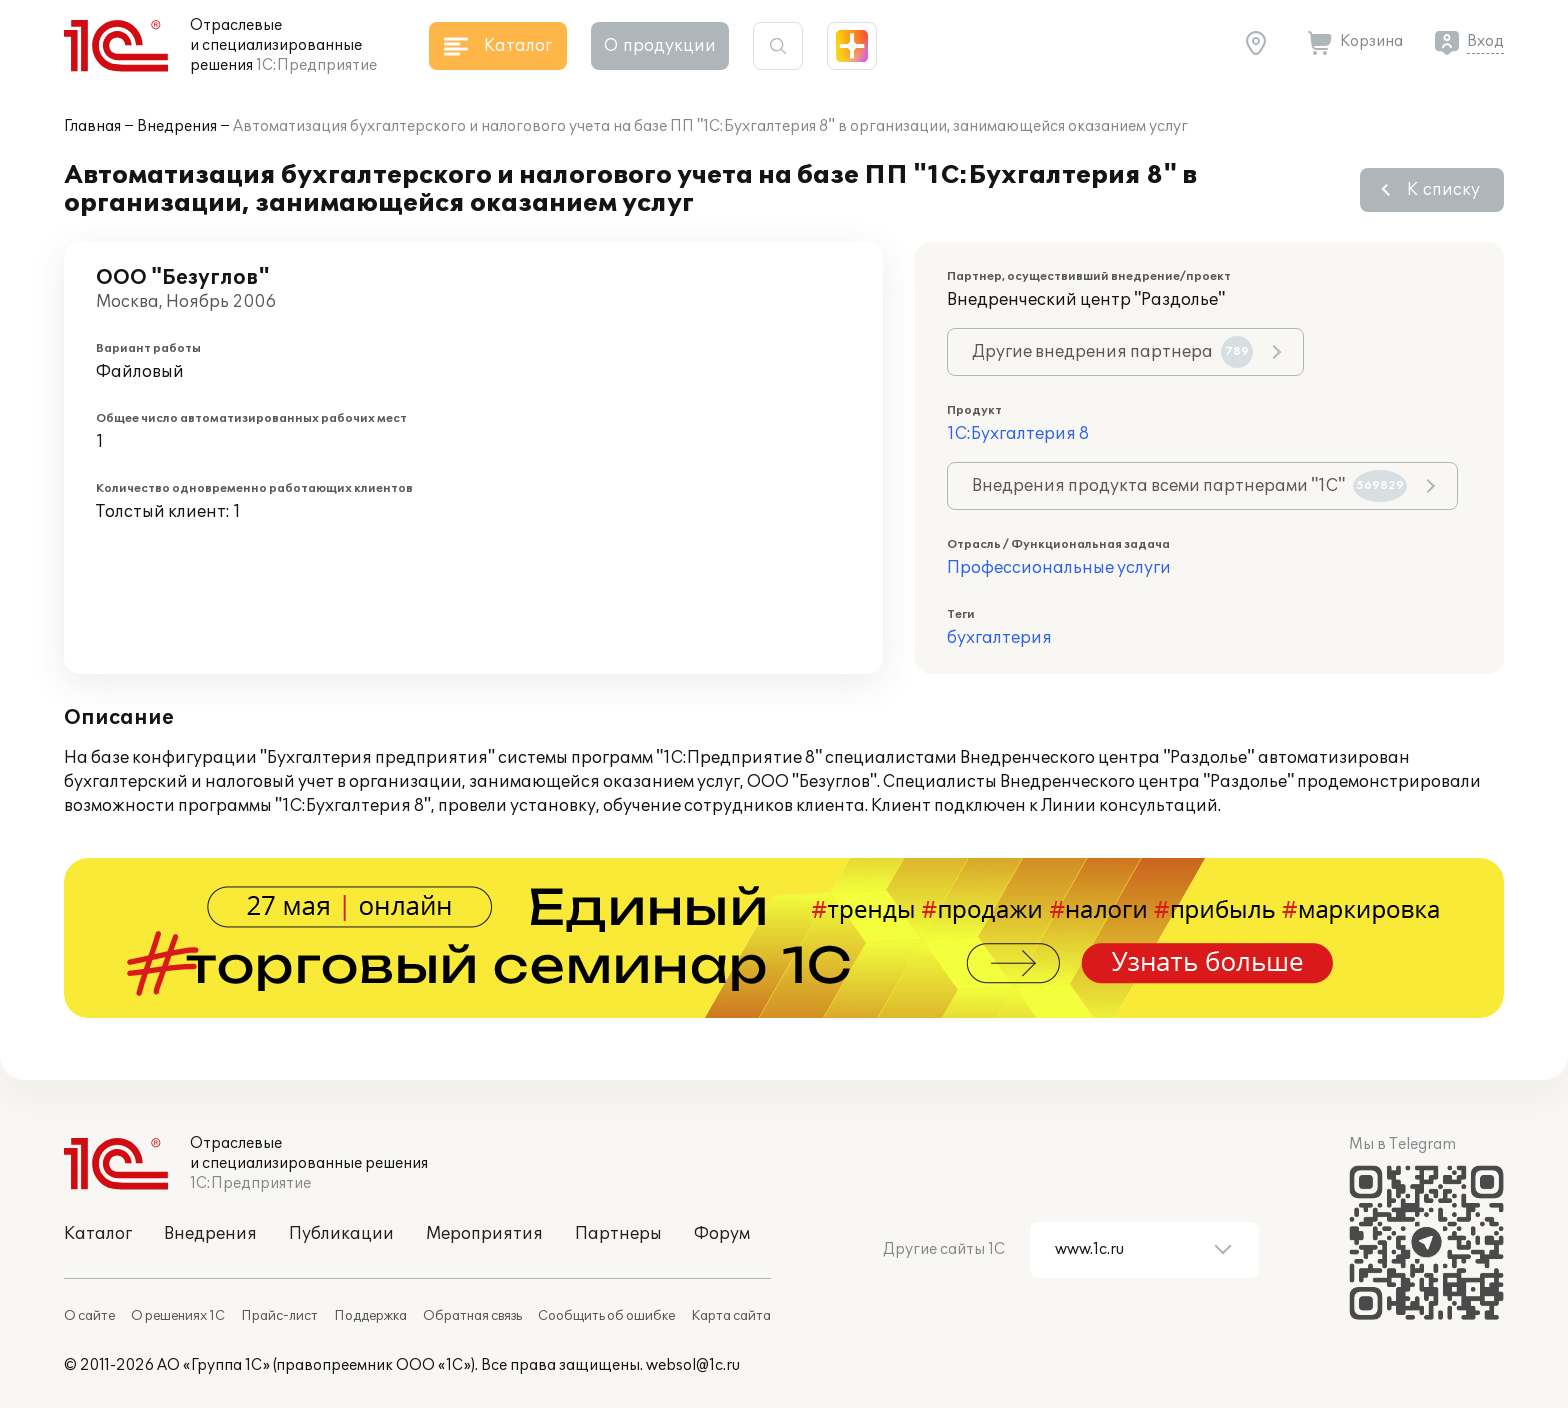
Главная (92, 126)
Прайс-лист (279, 1316)
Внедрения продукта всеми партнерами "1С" (1189, 486)
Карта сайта (731, 1316)
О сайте (89, 1316)
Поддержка (370, 1316)
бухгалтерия (999, 638)
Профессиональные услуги (1059, 568)
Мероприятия (484, 1234)
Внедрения (177, 126)
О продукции (660, 46)
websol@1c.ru (693, 1365)
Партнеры (618, 1234)
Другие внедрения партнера (1112, 352)
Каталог (98, 1234)
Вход (1485, 41)
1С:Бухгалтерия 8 (1018, 434)
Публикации (341, 1234)
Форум (722, 1234)
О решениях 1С (178, 1316)
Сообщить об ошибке (606, 1316)
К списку (1443, 190)
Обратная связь (472, 1316)
